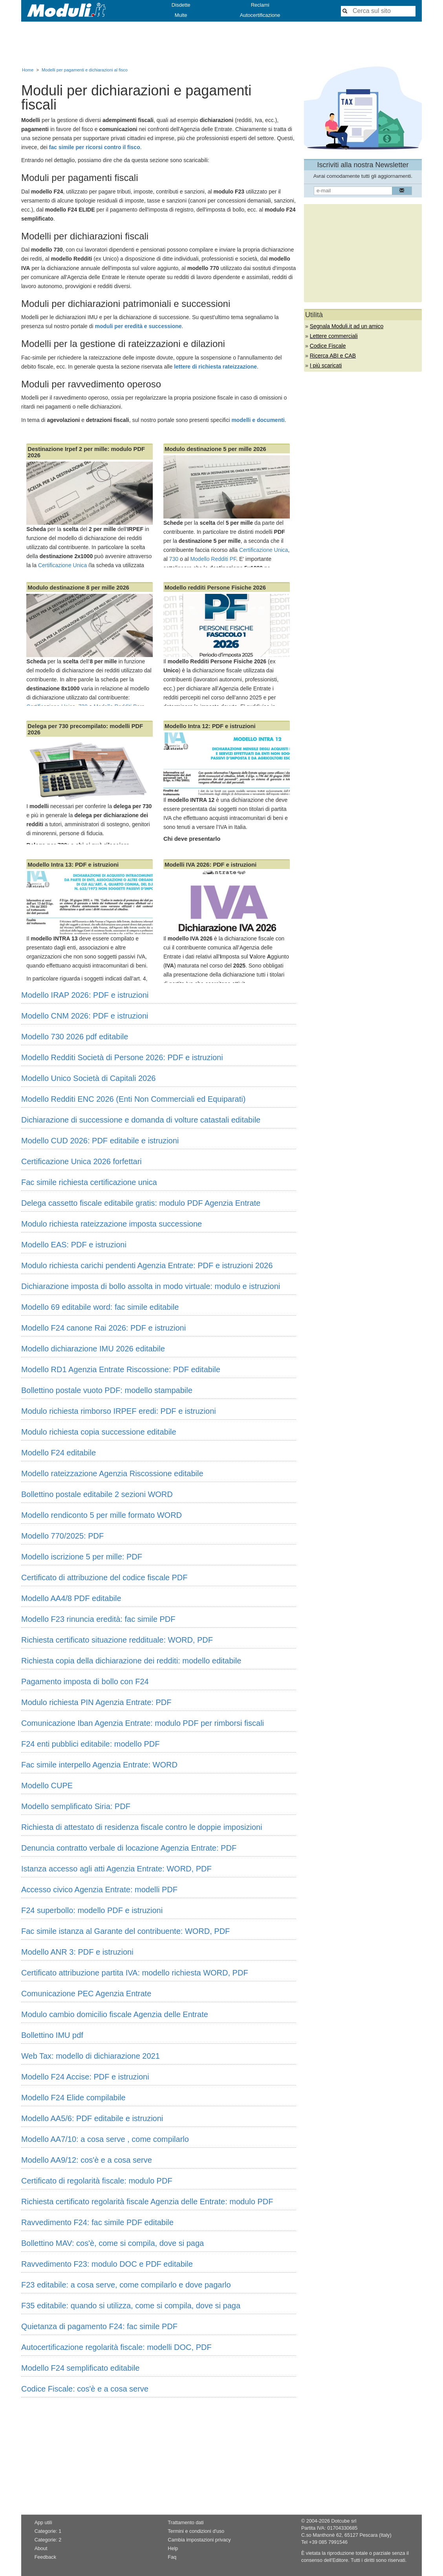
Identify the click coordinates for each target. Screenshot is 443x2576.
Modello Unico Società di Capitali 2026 (88, 1078)
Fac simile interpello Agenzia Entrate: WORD (99, 1764)
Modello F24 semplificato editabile (80, 2368)
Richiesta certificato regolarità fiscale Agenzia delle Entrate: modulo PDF (147, 2201)
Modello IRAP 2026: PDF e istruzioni (84, 995)
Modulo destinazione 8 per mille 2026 (78, 587)
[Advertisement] (221, 42)
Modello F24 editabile (58, 1452)
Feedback (45, 2557)
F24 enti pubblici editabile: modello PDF (90, 1744)
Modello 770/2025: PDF (62, 1536)
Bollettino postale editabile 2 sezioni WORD (97, 1494)
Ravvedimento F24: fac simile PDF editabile (97, 2222)
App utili (43, 2522)
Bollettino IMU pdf (52, 2035)
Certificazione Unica (62, 565)
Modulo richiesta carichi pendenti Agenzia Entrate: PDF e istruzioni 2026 (147, 1265)
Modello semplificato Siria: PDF (75, 1806)
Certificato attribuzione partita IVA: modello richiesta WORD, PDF (134, 1972)
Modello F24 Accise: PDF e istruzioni (85, 2076)
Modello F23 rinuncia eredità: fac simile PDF (98, 1619)
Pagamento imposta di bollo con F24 (85, 1681)
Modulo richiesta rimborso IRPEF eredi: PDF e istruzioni (118, 1411)
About (41, 2548)
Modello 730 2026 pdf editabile (74, 1036)
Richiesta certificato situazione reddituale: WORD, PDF (117, 1640)
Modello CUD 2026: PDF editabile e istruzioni (100, 1140)
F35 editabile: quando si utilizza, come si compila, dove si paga (130, 2305)
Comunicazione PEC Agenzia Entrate (86, 1993)
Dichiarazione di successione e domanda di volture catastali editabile (140, 1119)
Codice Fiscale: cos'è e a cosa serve (84, 2388)
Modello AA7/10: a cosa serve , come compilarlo (105, 2139)
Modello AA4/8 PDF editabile (71, 1598)
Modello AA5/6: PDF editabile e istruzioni (92, 2118)
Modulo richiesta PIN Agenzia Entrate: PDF (96, 1702)
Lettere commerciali (334, 336)
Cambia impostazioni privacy (199, 2540)
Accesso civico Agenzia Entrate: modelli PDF (99, 1889)
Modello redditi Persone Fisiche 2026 (215, 587)
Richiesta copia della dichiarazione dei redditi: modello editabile (131, 1660)
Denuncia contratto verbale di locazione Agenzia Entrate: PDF (128, 1848)
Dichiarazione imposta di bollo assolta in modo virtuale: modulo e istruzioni (150, 1286)
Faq (172, 2557)
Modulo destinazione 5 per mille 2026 (215, 449)
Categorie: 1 (48, 2531)
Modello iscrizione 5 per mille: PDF (81, 1556)
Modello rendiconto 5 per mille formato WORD (101, 1515)
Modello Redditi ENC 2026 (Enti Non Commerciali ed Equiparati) (133, 1099)
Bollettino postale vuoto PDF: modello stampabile (106, 1390)
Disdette (181, 5)
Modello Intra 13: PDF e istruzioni (73, 865)
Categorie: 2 (48, 2540)
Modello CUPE (47, 1785)
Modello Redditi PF (213, 559)
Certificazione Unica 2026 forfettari (81, 1161)
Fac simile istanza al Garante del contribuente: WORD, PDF (125, 1931)
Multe (181, 15)
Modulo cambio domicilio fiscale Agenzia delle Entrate (114, 2014)
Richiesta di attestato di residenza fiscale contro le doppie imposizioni (141, 1827)
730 (173, 559)
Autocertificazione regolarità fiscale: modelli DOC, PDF (116, 2347)
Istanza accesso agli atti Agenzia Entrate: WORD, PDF (116, 1868)
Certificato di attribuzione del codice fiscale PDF (104, 1577)
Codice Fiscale (328, 346)
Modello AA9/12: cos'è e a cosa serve (86, 2160)
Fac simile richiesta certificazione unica (89, 1182)
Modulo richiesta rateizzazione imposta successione (111, 1224)
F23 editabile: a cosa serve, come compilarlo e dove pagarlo (126, 2284)
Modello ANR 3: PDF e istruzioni (77, 1952)
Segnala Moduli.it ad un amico (347, 326)
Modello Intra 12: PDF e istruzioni (210, 726)
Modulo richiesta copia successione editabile (98, 1432)
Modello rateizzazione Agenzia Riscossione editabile (112, 1473)
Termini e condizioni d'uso (196, 2531)
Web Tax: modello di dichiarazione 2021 (90, 2056)
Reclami (260, 5)
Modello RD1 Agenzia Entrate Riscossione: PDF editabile (120, 1369)
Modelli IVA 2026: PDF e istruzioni (210, 865)
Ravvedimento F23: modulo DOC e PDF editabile (107, 2264)
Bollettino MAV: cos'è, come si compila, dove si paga (112, 2243)
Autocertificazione (260, 15)
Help (173, 2548)
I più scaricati (326, 365)
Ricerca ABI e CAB (333, 355)
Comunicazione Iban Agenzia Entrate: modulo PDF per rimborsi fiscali (142, 1723)
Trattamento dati (185, 2522)
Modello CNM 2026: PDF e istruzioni (84, 1015)
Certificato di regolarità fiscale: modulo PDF (96, 2180)
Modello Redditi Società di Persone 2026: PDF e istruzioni (122, 1057)
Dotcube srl (343, 2521)
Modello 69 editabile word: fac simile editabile (100, 1307)
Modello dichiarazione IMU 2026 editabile (93, 1348)
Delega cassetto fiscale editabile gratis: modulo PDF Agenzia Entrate (140, 1203)
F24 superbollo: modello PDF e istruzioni (92, 1910)
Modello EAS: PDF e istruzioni (73, 1244)
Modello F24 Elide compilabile (73, 2097)
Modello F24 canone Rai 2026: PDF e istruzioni (103, 1328)
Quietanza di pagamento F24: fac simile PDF (99, 2326)
